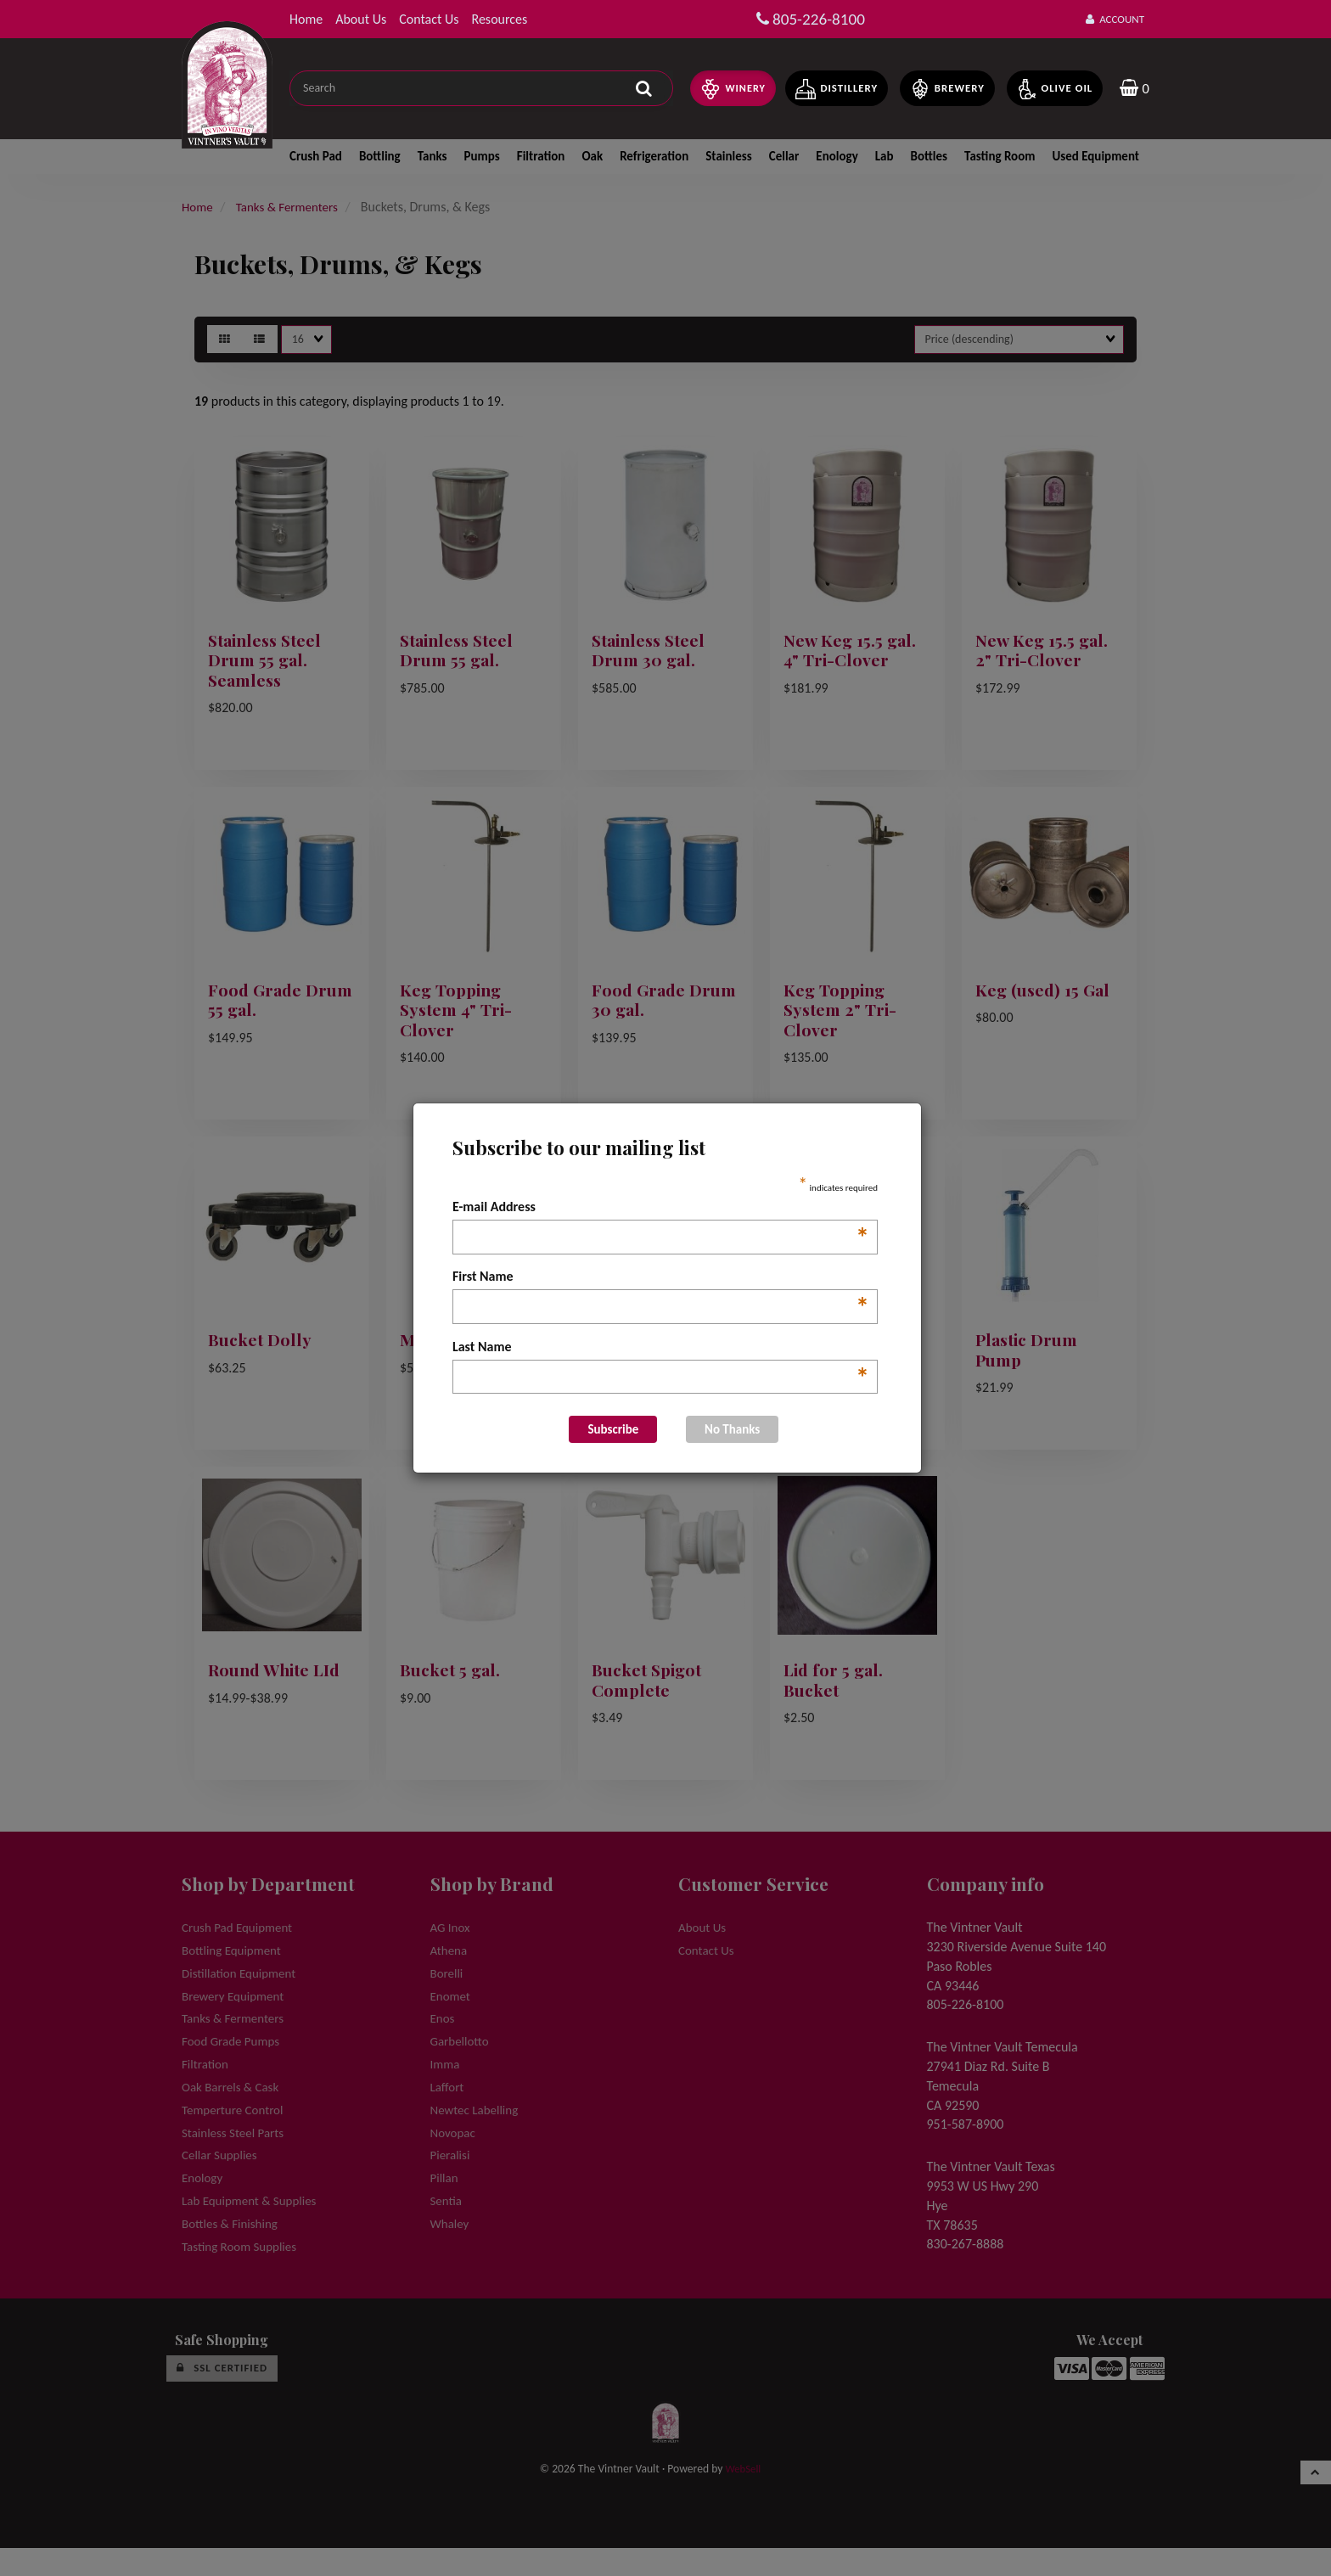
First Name (660, 1277)
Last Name (660, 1348)
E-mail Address (660, 1207)
